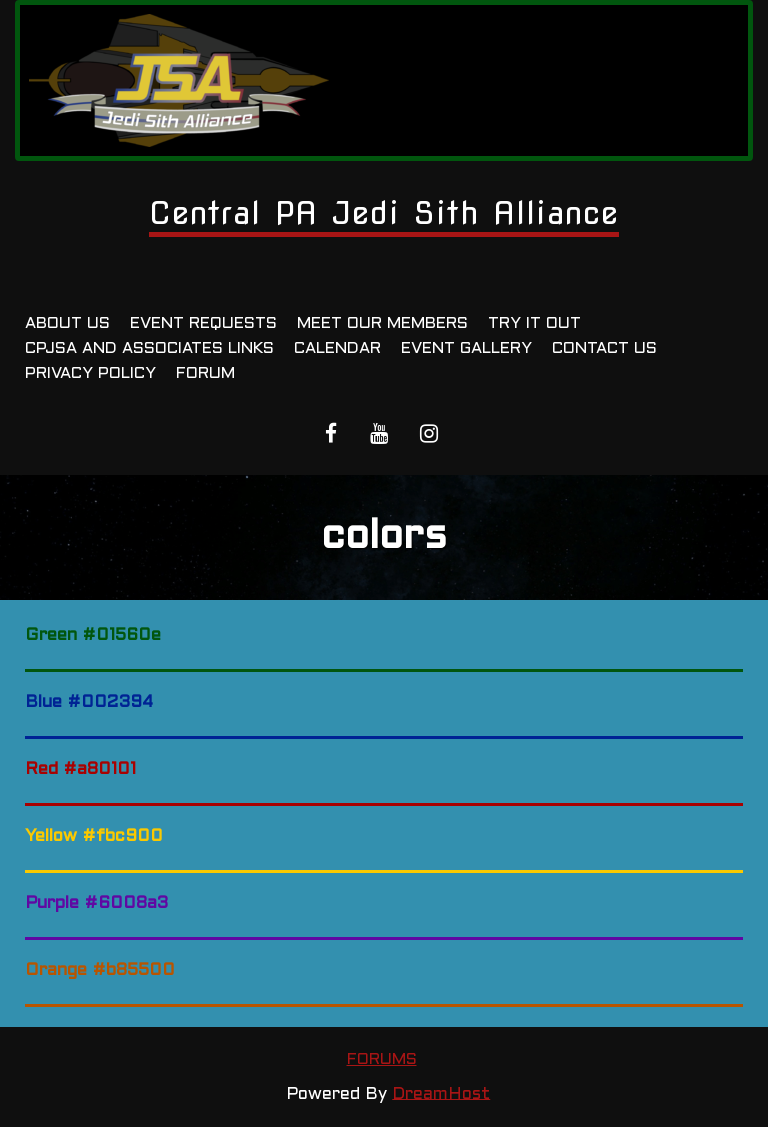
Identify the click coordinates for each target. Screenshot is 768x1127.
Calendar (337, 348)
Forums (382, 1059)
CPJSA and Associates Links (149, 348)
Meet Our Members (382, 323)
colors (384, 537)
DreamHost (441, 1094)
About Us (67, 323)
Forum (205, 373)
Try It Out (534, 323)
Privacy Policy (90, 373)
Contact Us (604, 348)
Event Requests (203, 323)
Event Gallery (466, 348)
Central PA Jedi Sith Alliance (384, 212)
